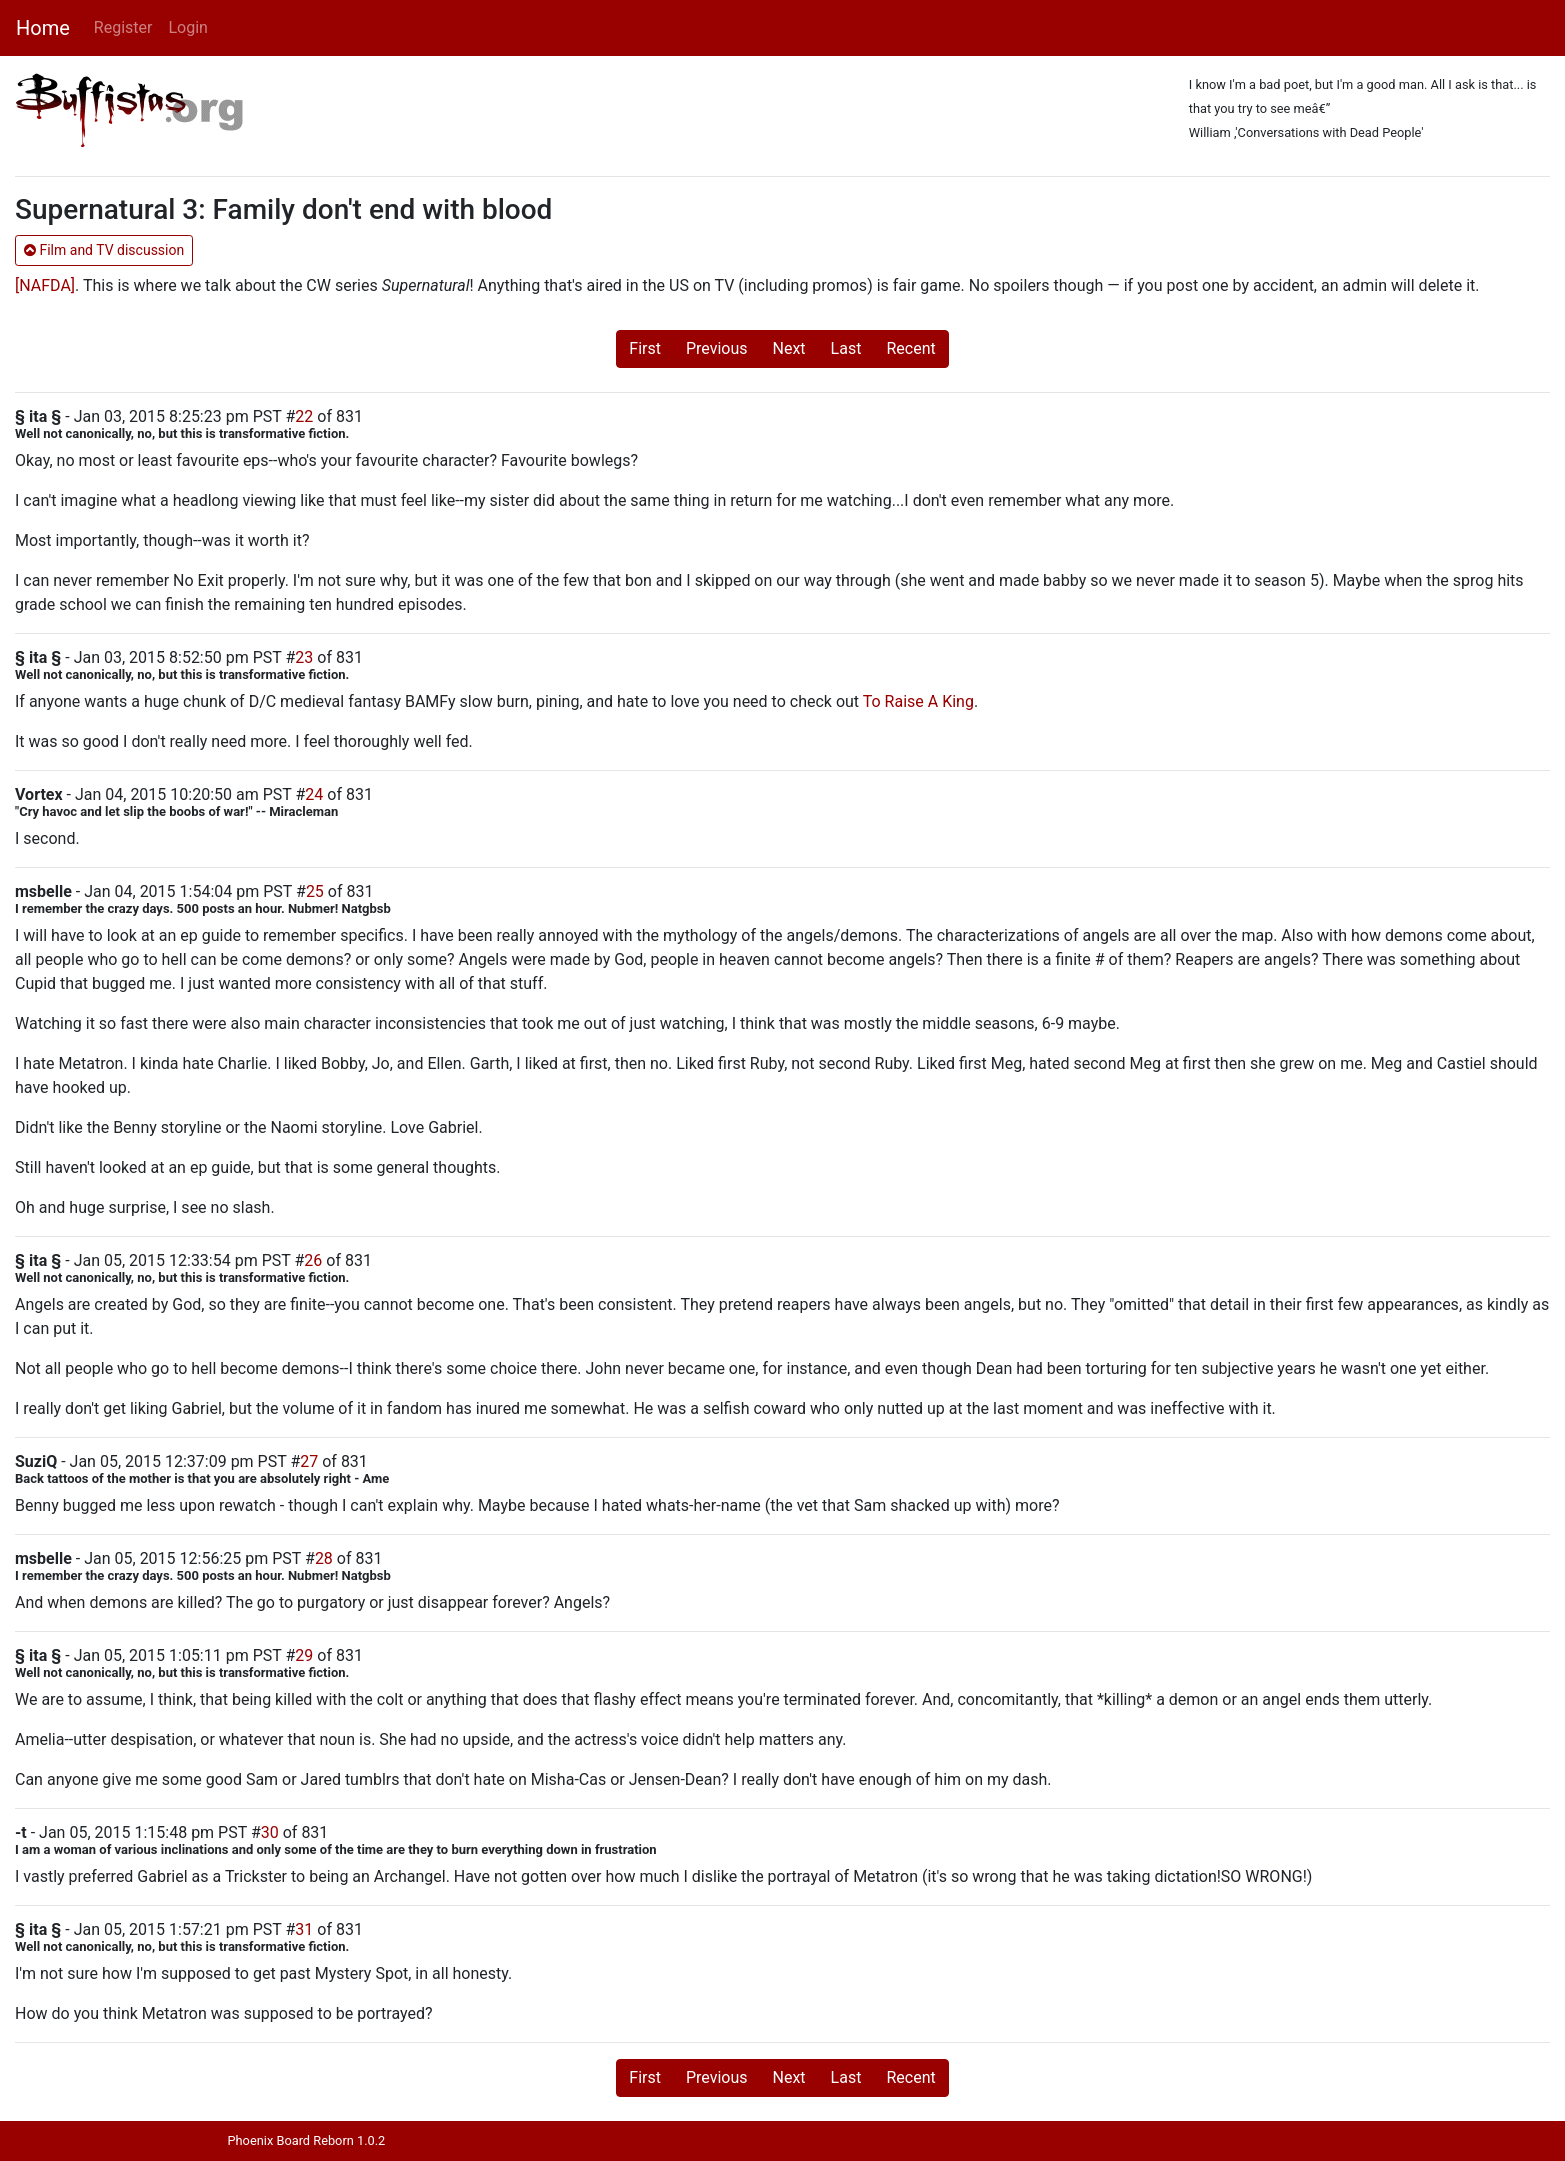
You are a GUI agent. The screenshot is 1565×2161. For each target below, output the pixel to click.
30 (270, 1832)
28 (324, 1558)
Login (187, 27)
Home (43, 28)
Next (789, 348)
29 (304, 1655)
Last (846, 348)
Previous (717, 348)
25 (315, 891)
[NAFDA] (45, 285)
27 (309, 1461)
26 (313, 1260)
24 (314, 794)
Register (123, 27)
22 (304, 416)
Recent (910, 348)
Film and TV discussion (104, 250)
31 (304, 1929)
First (645, 348)
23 (304, 657)
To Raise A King (918, 701)
